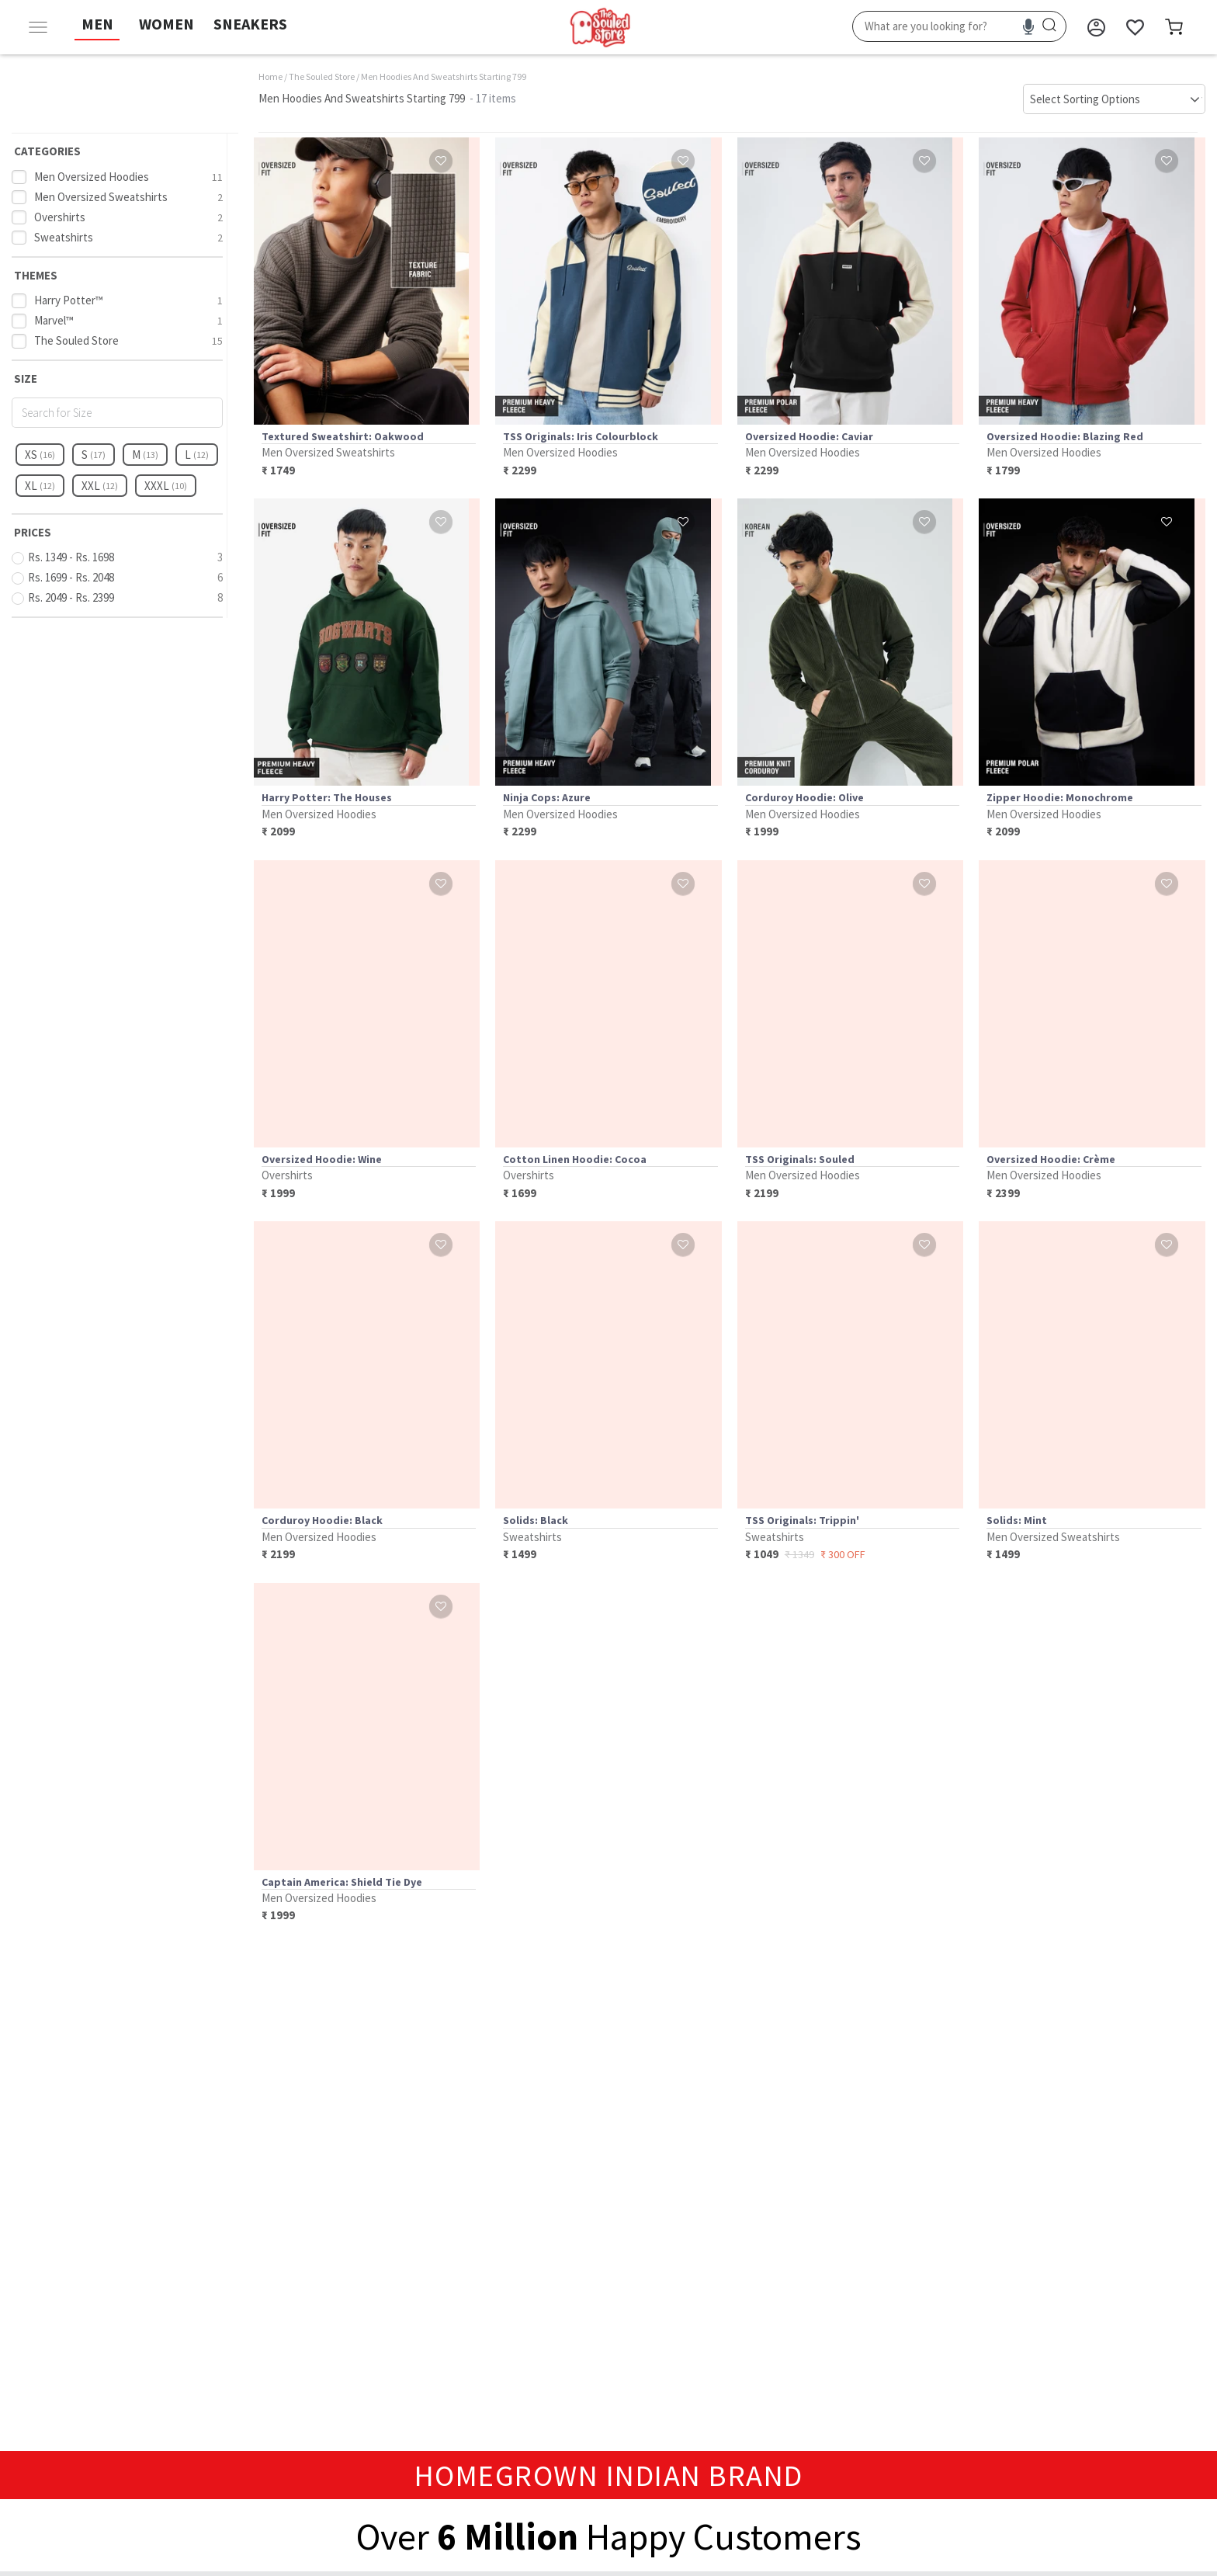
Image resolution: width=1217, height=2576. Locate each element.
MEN (97, 23)
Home (270, 76)
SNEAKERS (250, 23)
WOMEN (166, 23)
